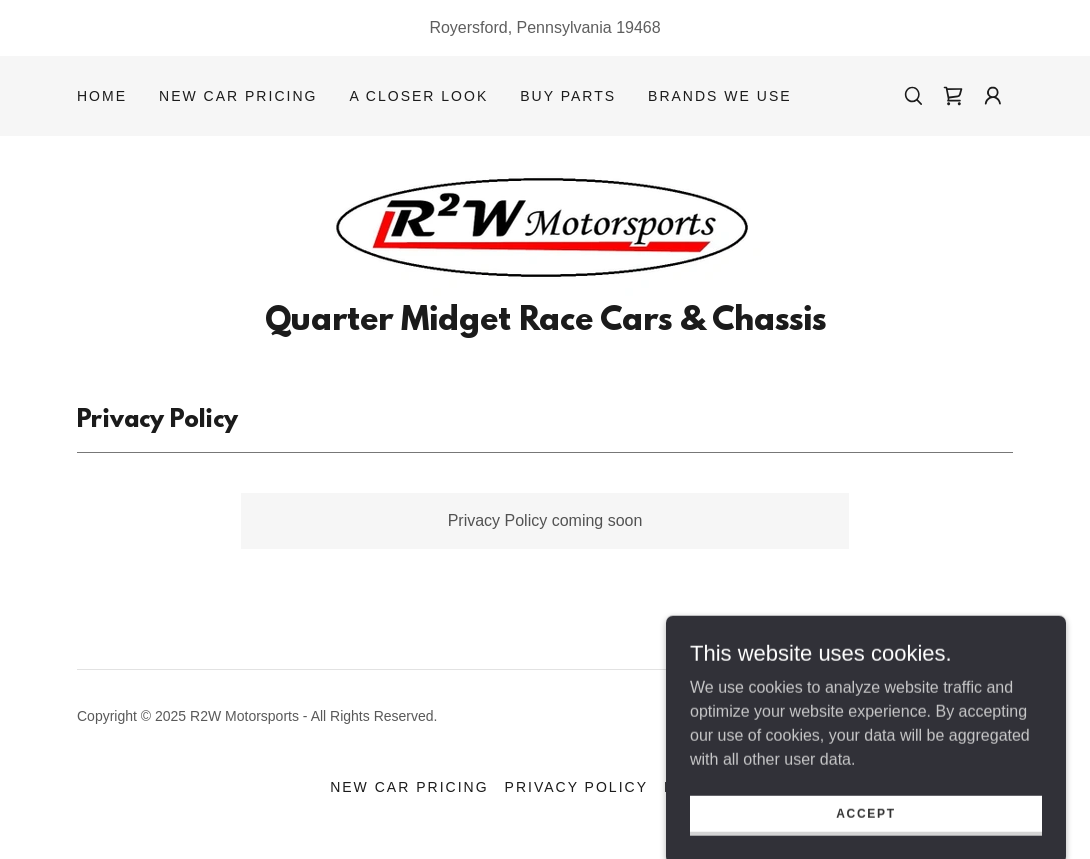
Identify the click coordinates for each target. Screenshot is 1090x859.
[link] (953, 96)
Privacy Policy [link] (576, 787)
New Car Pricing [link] (238, 96)
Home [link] (102, 96)
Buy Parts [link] (568, 96)
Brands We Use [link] (720, 96)
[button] (993, 96)
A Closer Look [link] (418, 96)
